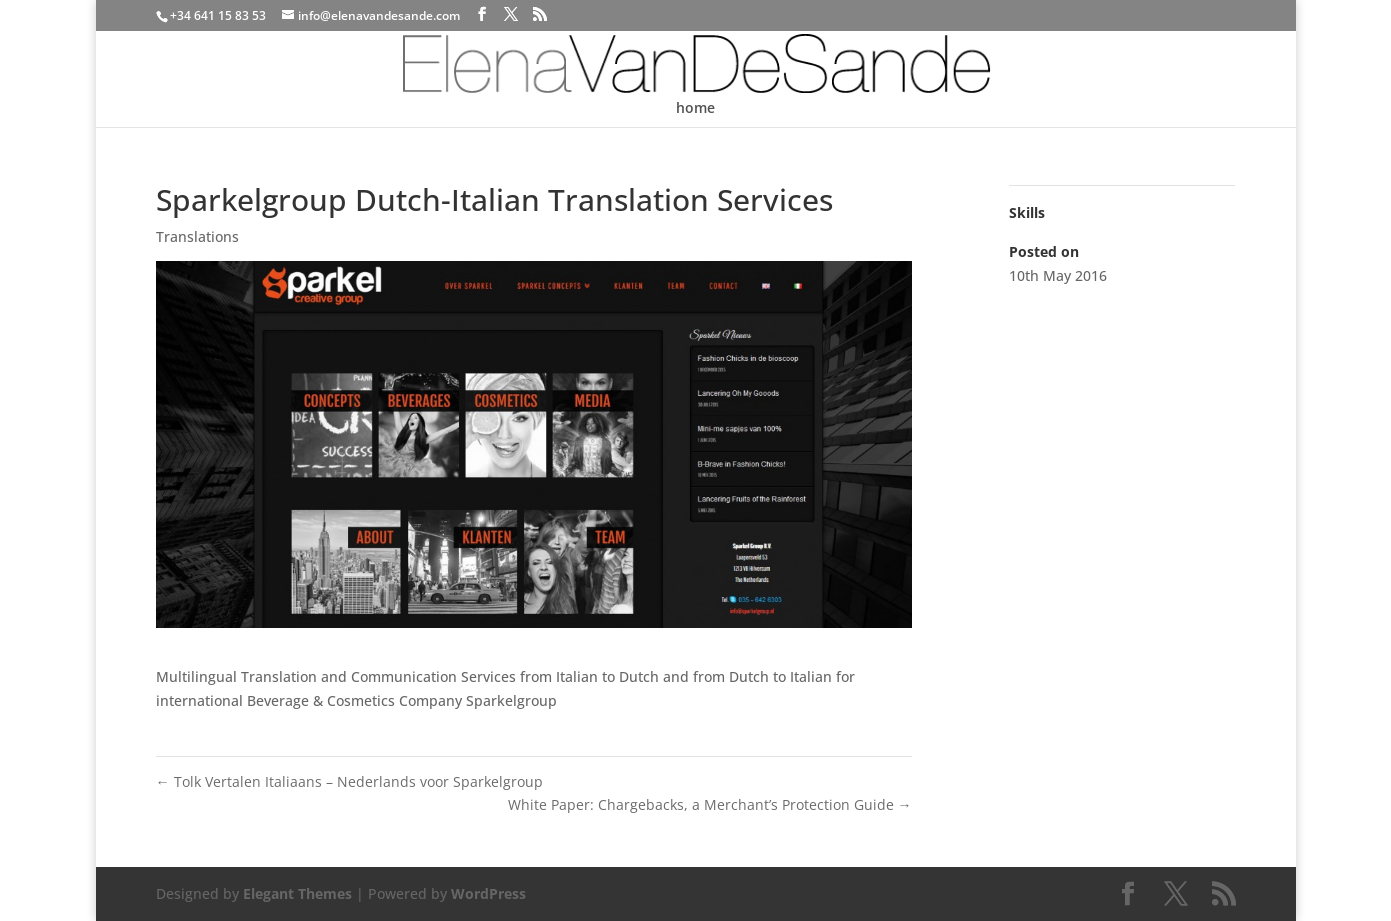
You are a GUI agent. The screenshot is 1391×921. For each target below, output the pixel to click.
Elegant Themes (297, 893)
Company (430, 700)
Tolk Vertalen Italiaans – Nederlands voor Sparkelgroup (349, 781)
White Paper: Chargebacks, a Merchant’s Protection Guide (710, 804)
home (695, 109)
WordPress (488, 893)
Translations (197, 236)
